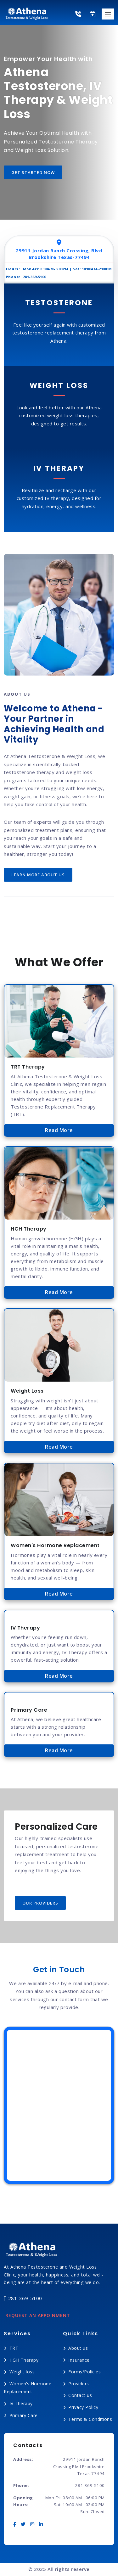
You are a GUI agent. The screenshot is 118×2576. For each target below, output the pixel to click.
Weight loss (22, 2372)
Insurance (79, 2360)
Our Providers (40, 1903)
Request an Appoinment (37, 2315)
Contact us (80, 2395)
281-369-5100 (23, 2299)
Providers (78, 2384)
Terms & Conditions (90, 2419)
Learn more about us (38, 875)
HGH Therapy (24, 2360)
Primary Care (23, 2415)
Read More (59, 1130)
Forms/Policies (84, 2372)
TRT (14, 2348)
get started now (33, 172)
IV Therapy (21, 2403)
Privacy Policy (83, 2407)
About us (78, 2348)
